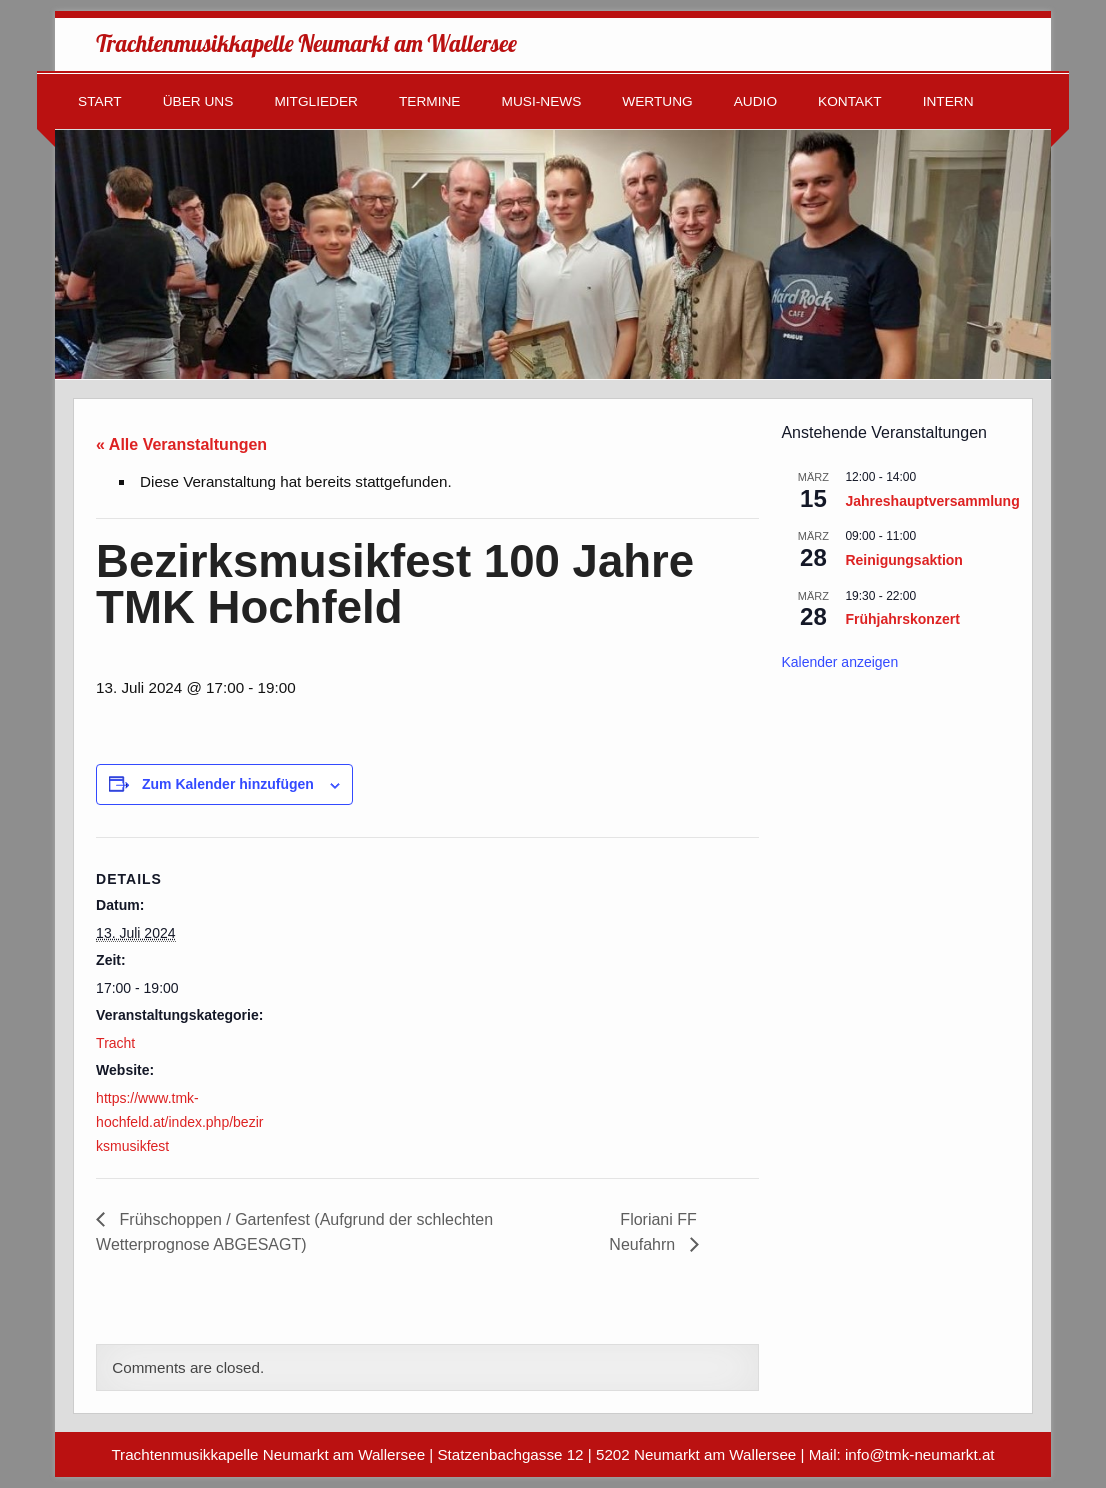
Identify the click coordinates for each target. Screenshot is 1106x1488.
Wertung (657, 101)
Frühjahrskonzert (902, 619)
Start (100, 101)
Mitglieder (316, 101)
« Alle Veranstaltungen (181, 444)
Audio (755, 101)
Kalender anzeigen (839, 662)
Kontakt (850, 101)
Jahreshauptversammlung (932, 501)
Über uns (198, 101)
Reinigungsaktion (903, 560)
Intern (948, 101)
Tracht (115, 1043)
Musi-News (542, 101)
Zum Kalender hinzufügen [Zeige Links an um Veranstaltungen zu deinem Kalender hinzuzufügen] (228, 784)
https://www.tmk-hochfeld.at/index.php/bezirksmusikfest (179, 1122)
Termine (430, 101)
